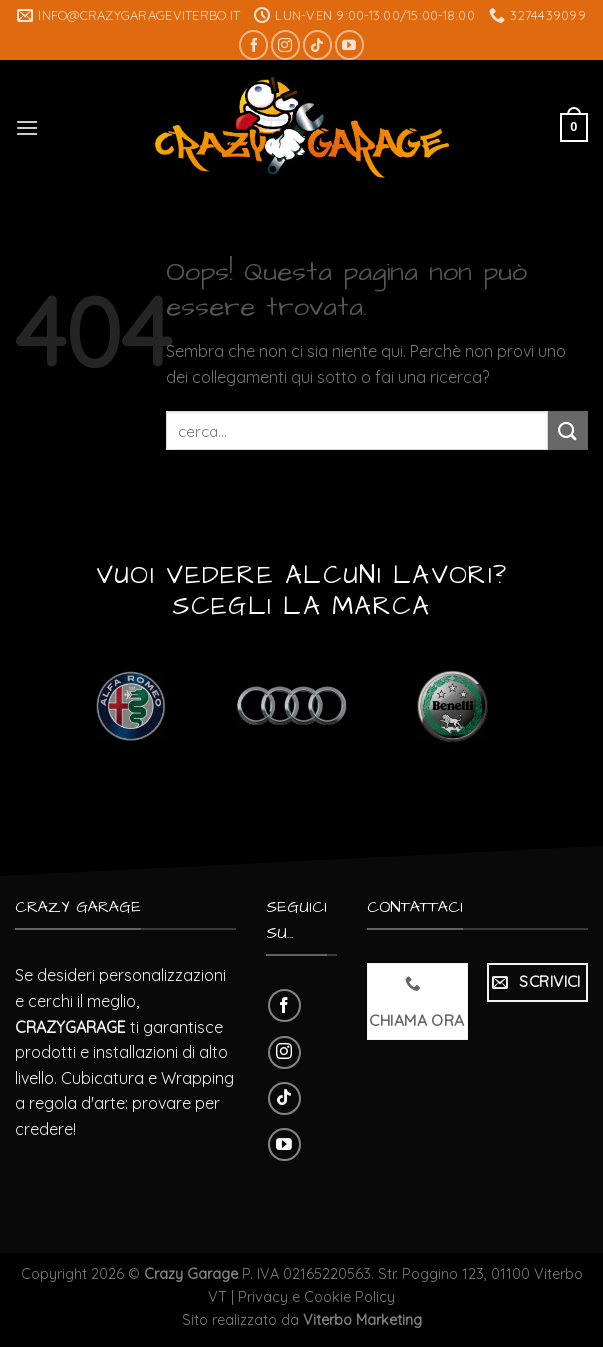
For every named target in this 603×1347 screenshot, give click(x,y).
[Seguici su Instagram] (285, 44)
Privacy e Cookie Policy (316, 1297)
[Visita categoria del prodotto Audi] (291, 705)
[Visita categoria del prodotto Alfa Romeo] (130, 705)
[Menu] (27, 127)
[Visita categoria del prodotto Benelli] (452, 705)
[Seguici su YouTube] (349, 44)
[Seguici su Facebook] (253, 44)
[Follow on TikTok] (317, 44)
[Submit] (568, 430)
